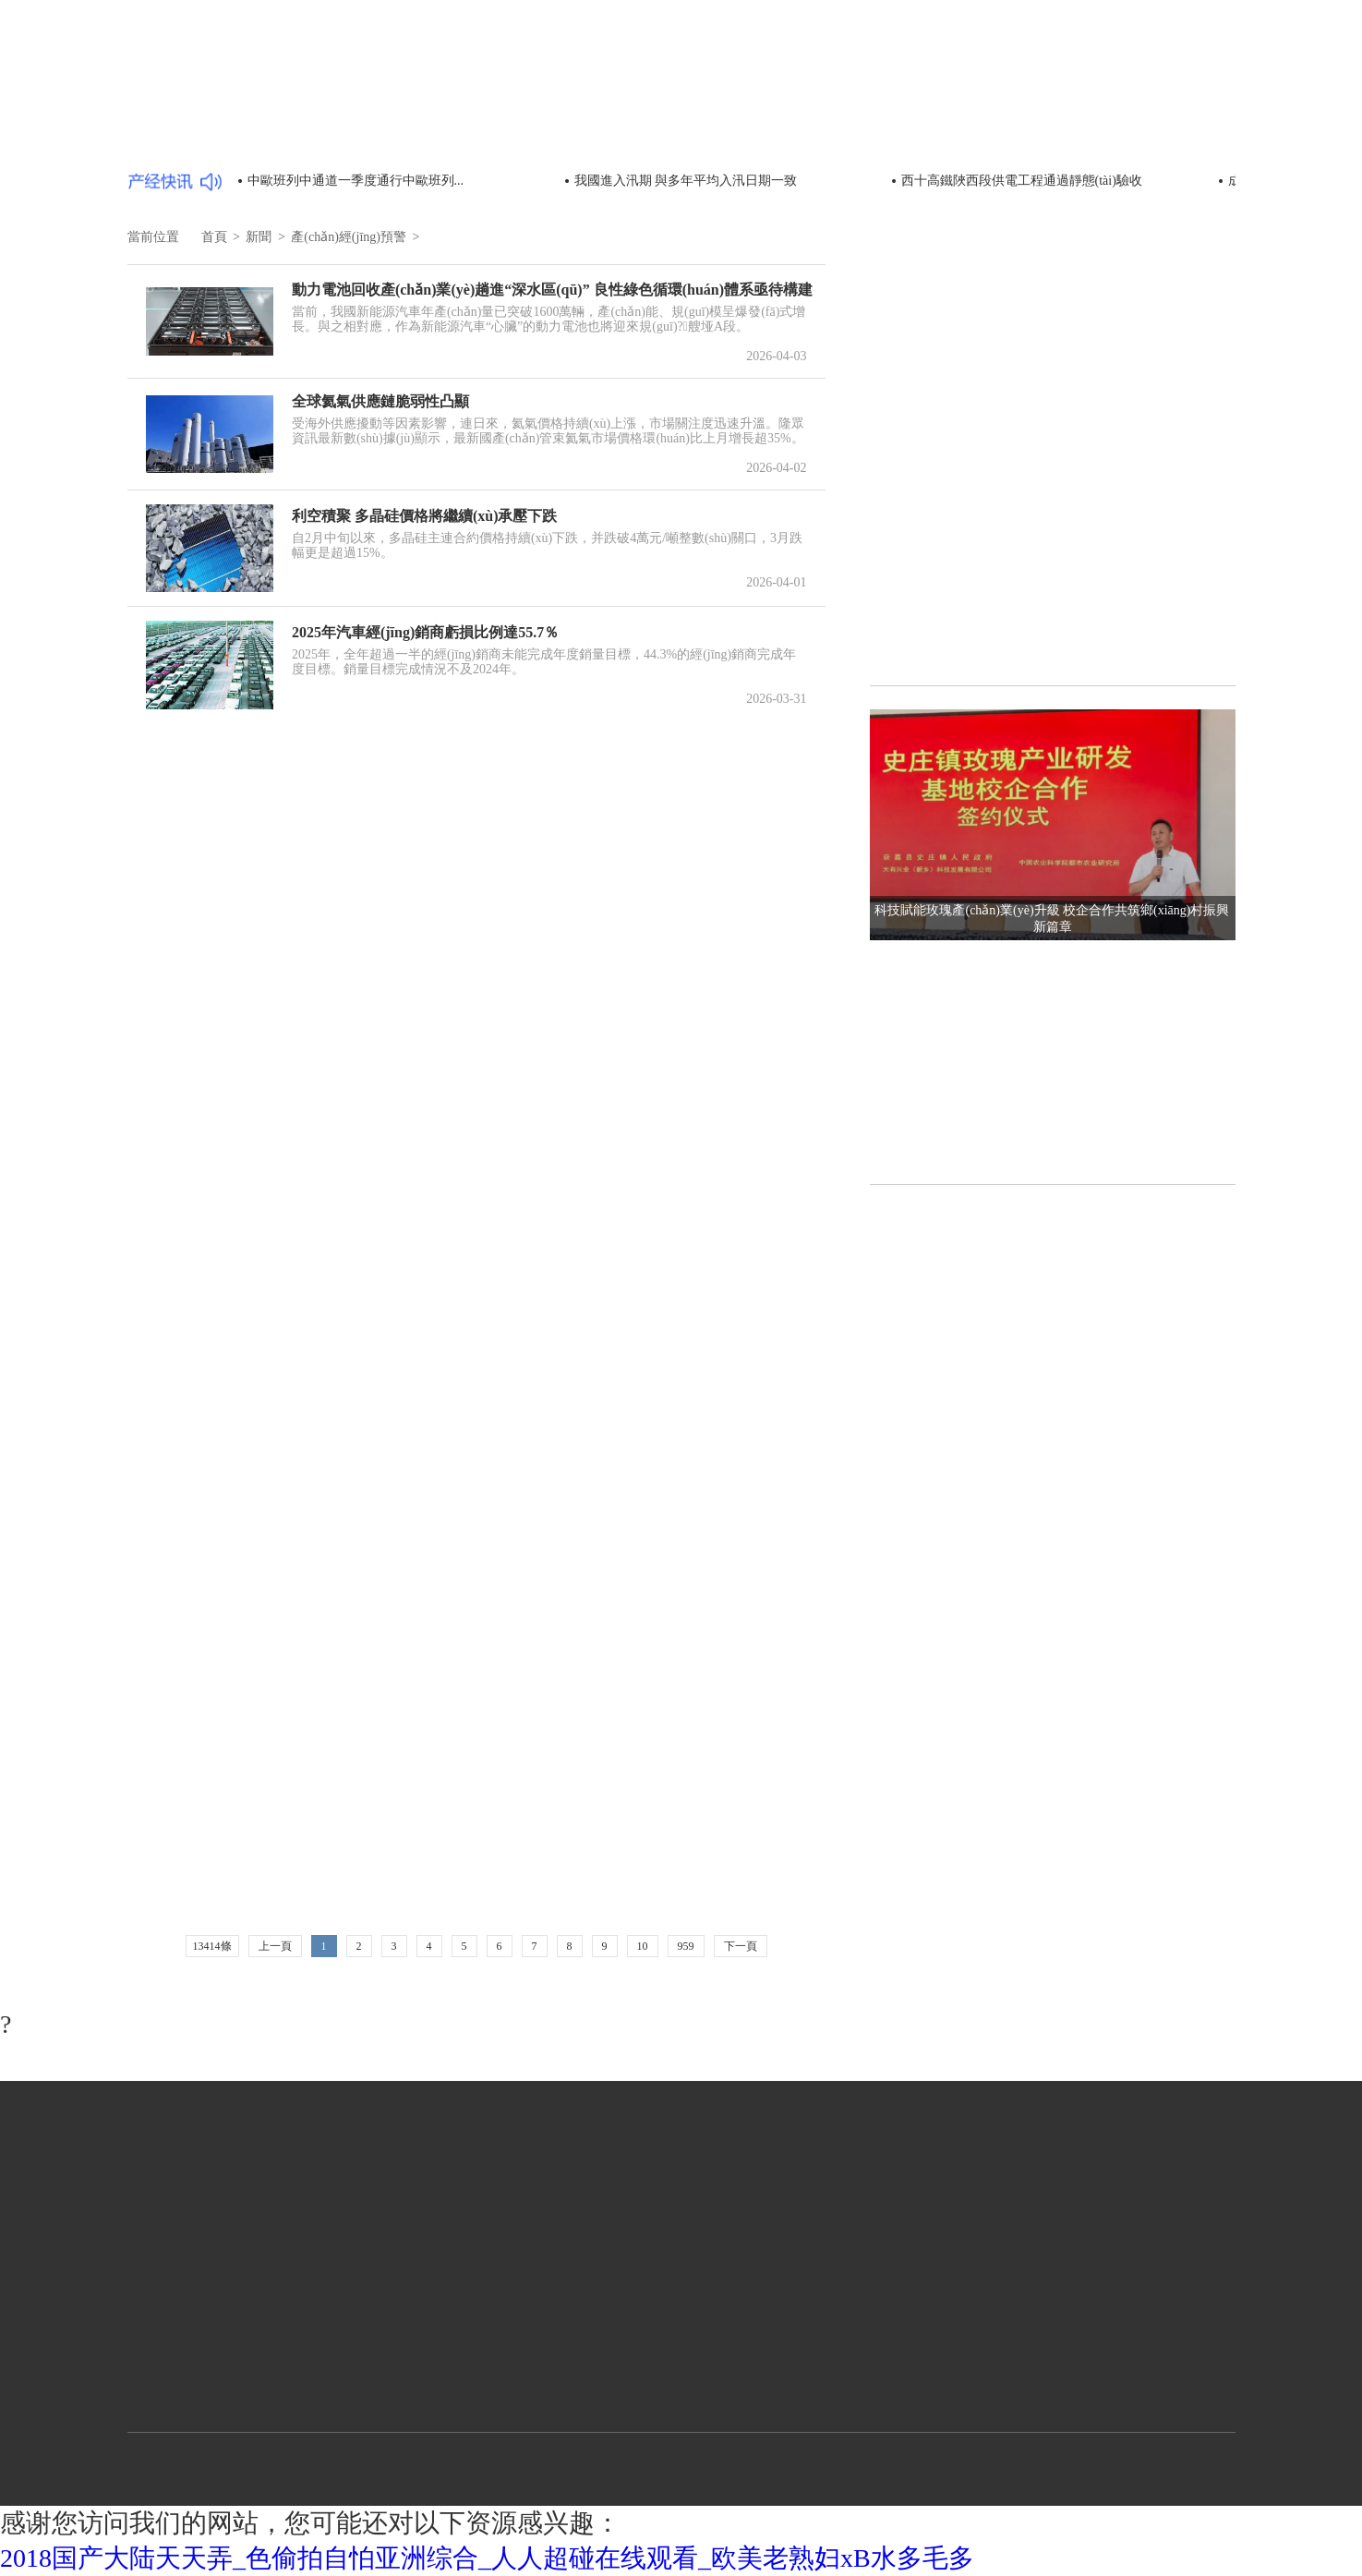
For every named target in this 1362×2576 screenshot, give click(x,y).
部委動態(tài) (341, 137)
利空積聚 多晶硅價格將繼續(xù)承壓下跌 (425, 516)
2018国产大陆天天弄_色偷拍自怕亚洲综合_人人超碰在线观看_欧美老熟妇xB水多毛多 (487, 2558)
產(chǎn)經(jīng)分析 (1148, 137)
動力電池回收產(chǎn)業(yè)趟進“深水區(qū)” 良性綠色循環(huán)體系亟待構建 (552, 289)
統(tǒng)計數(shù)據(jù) (708, 137)
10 (642, 1946)
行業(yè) (922, 71)
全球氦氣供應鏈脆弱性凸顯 (380, 401)
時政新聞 (445, 137)
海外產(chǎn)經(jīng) (363, 171)
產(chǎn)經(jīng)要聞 (205, 137)
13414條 (212, 1946)
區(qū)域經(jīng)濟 (1022, 71)
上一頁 (275, 1946)
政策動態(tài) (852, 137)
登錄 (1213, 36)
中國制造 (1126, 71)
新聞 (867, 70)
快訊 (475, 171)
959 (686, 1946)
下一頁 (740, 1946)
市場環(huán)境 (556, 137)
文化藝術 (1200, 71)
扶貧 (542, 171)
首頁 (825, 71)
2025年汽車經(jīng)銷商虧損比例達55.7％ (425, 632)
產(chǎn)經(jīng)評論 (990, 137)
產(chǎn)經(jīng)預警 (205, 171)
